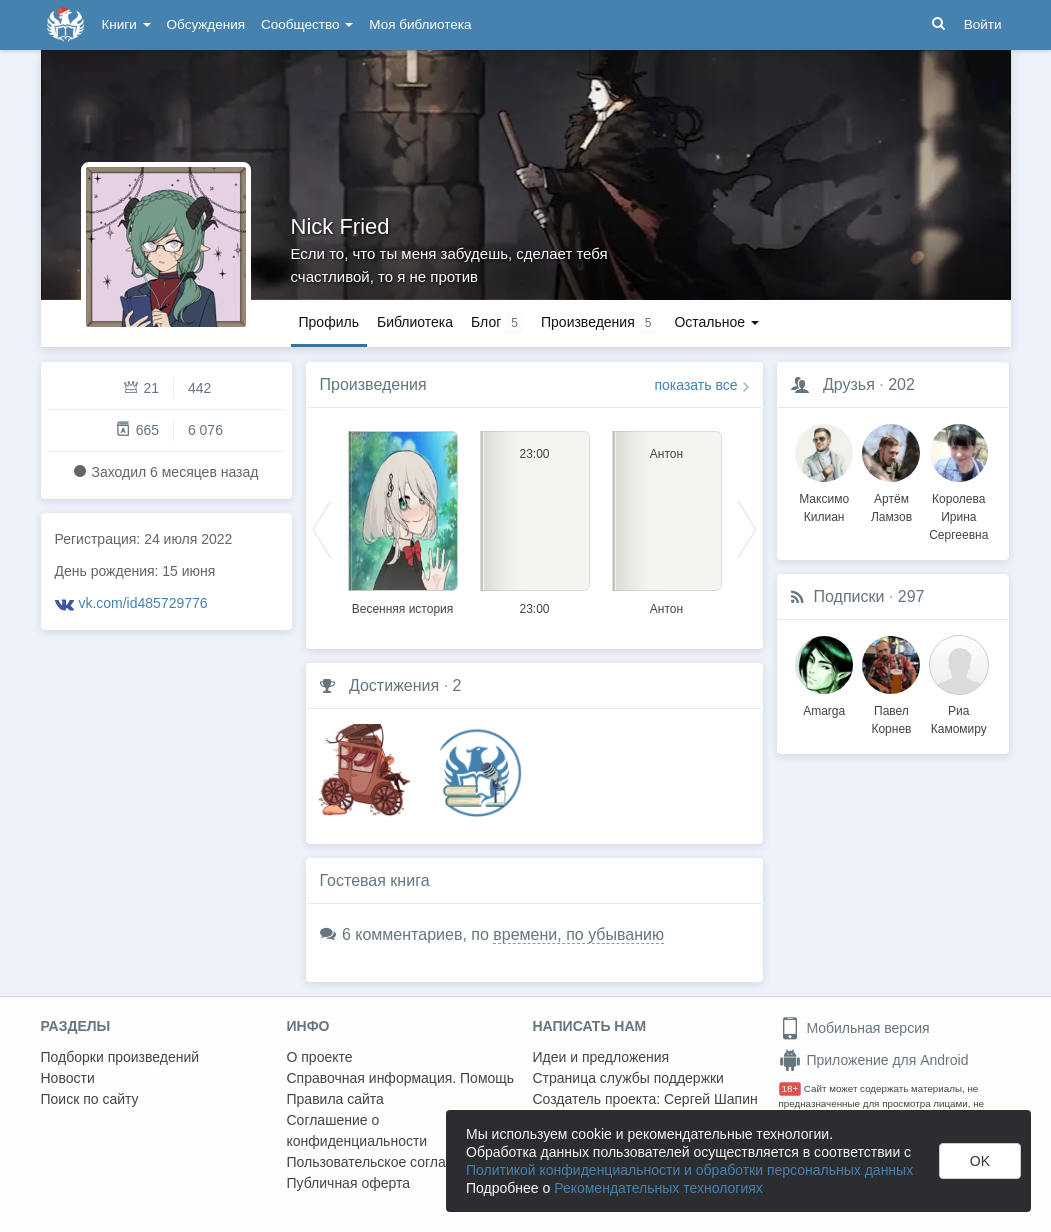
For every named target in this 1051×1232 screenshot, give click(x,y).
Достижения (394, 685)
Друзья (849, 384)
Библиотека (415, 322)
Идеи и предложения (601, 1057)
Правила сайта (335, 1099)
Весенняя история (403, 609)
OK (980, 1161)
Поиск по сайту (90, 1099)
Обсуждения (206, 24)
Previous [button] (322, 528)
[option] (403, 520)
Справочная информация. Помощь (401, 1078)
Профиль (329, 322)
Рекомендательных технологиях (658, 1188)
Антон (666, 609)
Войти (983, 24)
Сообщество (307, 24)
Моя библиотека (420, 24)
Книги (126, 24)
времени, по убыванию (578, 934)
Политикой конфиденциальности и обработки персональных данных (689, 1170)
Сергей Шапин (711, 1099)
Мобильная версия (854, 1028)
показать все (696, 385)
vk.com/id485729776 (142, 603)
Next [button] (747, 528)
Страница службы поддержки (628, 1078)
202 (901, 384)
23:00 (534, 609)
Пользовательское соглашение (388, 1162)
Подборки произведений (120, 1057)
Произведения (373, 384)
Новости (68, 1078)
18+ (790, 1088)
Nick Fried (340, 226)
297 (911, 596)
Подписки (849, 596)
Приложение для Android (874, 1060)
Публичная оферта (349, 1183)
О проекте (320, 1057)
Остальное (716, 322)
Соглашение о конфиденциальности (357, 1130)
